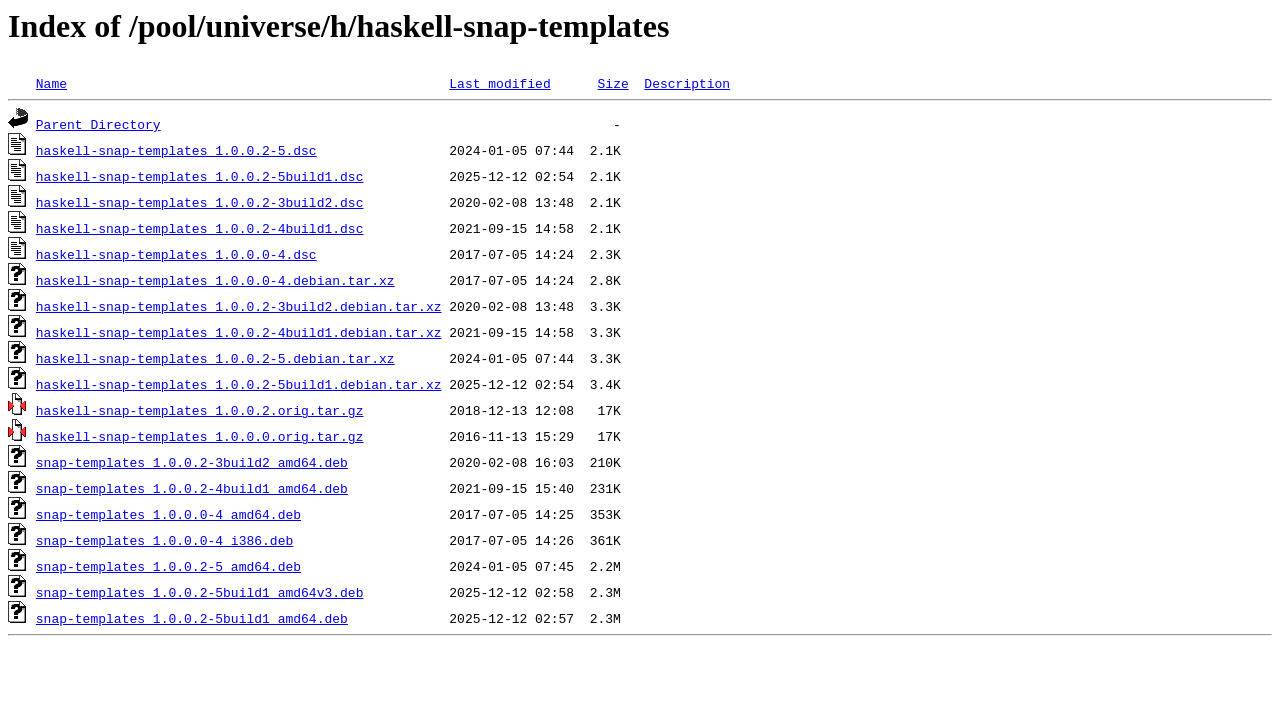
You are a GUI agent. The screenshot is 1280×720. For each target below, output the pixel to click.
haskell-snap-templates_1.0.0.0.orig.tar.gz (200, 436)
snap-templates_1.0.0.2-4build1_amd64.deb (192, 488)
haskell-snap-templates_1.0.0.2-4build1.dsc (200, 228)
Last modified (499, 83)
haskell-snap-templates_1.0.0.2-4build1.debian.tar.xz (239, 332)
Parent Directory (98, 124)
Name (51, 83)
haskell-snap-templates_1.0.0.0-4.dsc (176, 254)
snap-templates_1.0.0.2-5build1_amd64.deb (192, 618)
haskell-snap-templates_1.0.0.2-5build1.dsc (200, 176)
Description (687, 83)
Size (612, 83)
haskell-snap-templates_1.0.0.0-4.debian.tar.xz (215, 280)
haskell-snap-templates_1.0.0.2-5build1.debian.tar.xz (239, 384)
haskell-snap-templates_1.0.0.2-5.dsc (176, 150)
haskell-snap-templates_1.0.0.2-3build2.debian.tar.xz (239, 306)
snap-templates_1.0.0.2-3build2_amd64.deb (192, 462)
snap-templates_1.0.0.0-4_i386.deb (164, 540)
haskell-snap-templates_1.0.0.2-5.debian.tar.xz (215, 358)
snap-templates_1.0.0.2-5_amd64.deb (168, 566)
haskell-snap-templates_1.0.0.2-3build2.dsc (200, 202)
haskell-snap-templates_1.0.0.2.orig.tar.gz (200, 410)
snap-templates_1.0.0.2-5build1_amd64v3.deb (200, 592)
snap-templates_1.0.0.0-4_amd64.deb (168, 514)
